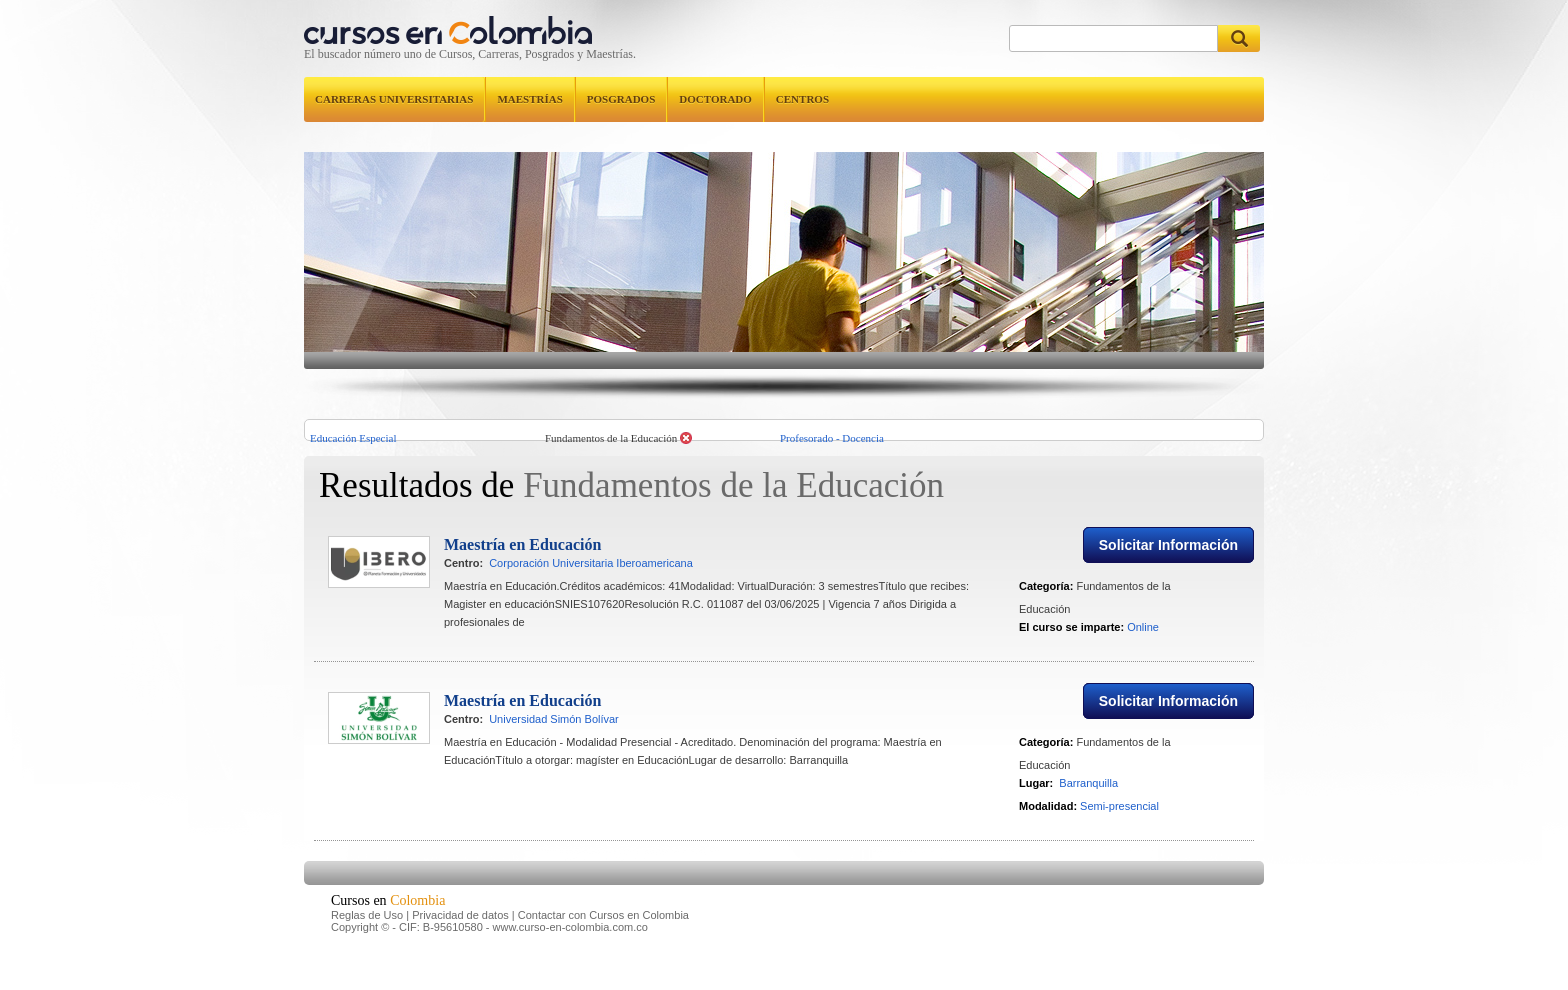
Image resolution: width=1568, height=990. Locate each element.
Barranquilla (1088, 800)
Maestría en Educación (522, 561)
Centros (802, 99)
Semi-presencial (1119, 823)
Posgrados (621, 99)
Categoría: (1046, 603)
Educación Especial (353, 438)
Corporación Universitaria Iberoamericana (591, 580)
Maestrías (529, 99)
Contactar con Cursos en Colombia (603, 932)
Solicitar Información (1168, 562)
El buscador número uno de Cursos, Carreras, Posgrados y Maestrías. (470, 54)
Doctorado (715, 99)
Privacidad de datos (460, 932)
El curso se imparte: (1071, 644)
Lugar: (1036, 800)
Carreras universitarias (394, 99)
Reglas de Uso (367, 932)
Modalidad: (1048, 823)
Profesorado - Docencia (832, 438)
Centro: (463, 580)
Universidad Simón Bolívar (554, 736)
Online (1143, 644)
